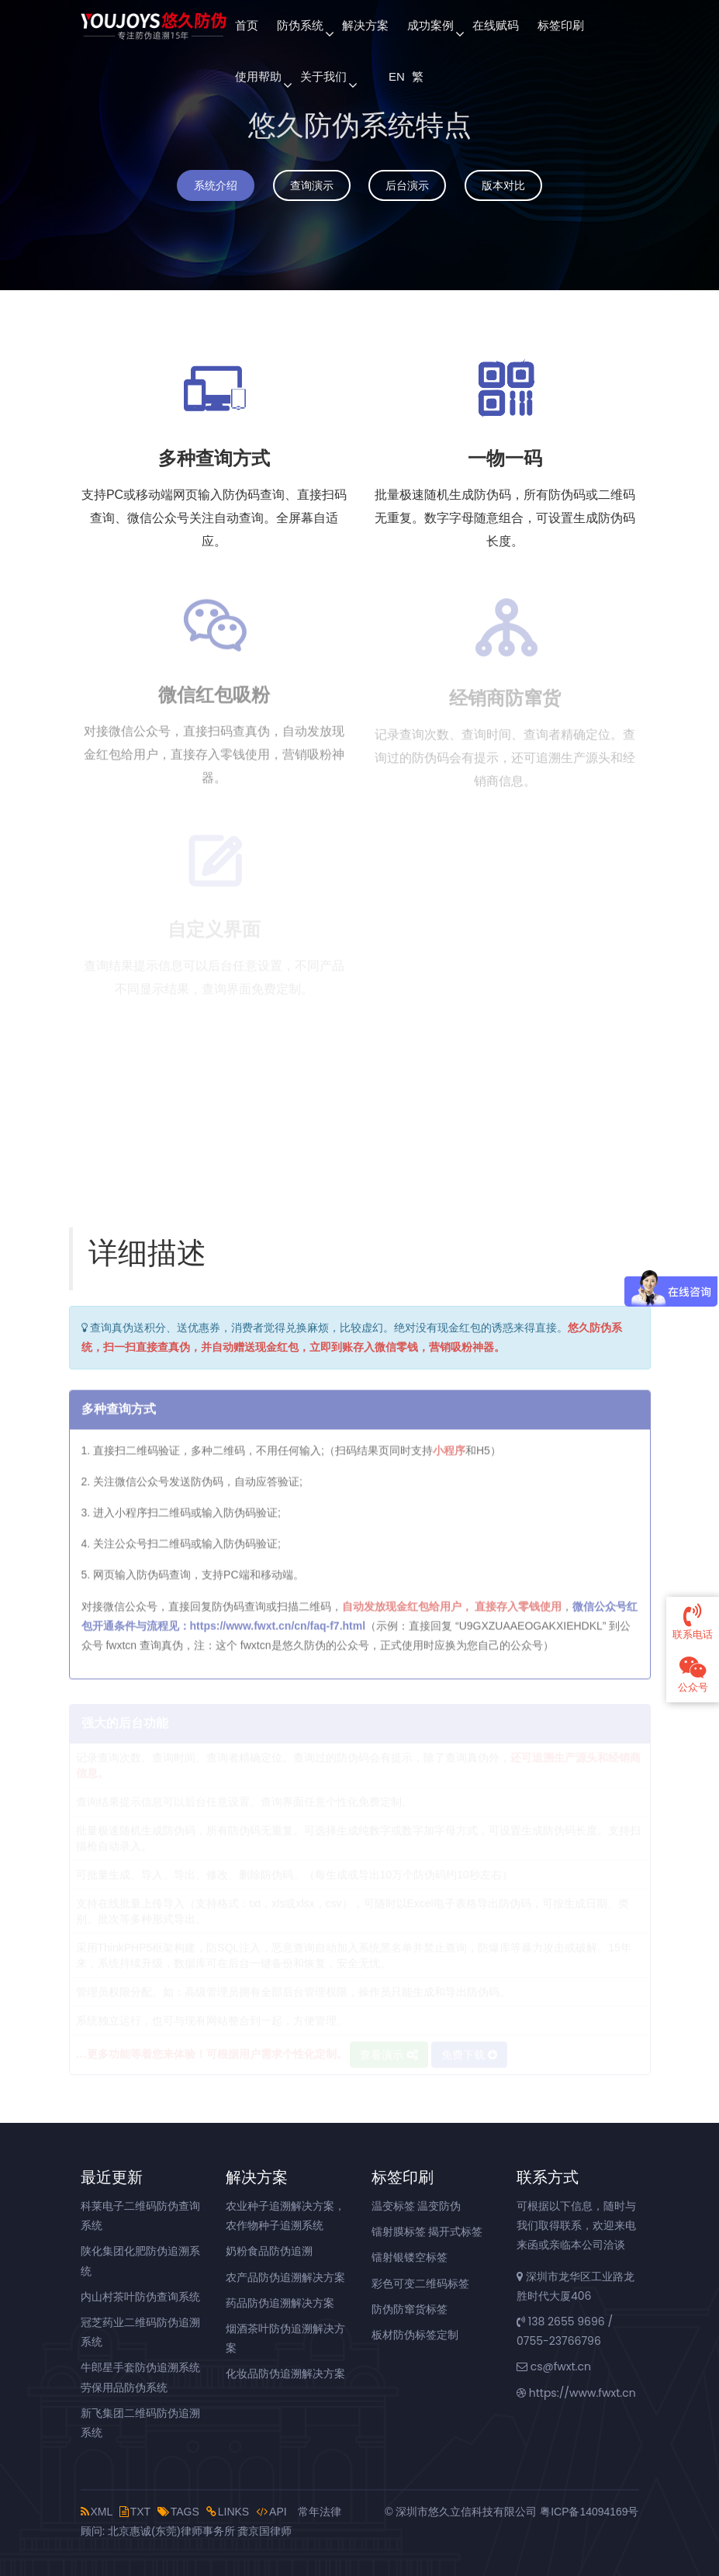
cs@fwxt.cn (554, 2366)
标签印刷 (561, 25)
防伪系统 (300, 25)
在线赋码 (495, 25)
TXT (134, 2511)
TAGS (178, 2511)
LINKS (227, 2511)
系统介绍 (215, 185)
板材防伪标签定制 (415, 2334)
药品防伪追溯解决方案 (280, 2303)
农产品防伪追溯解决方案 (285, 2277)
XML (96, 2511)
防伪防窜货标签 (410, 2309)
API (271, 2511)
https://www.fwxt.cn (576, 2393)
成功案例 (430, 25)
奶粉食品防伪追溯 (269, 2251)
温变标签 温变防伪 (416, 2206)
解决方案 (365, 25)
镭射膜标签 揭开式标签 (427, 2231)
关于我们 (323, 76)
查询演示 (312, 185)
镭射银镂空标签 (410, 2257)
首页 (246, 25)
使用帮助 (258, 76)
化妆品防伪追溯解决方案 (285, 2373)
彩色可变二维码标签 (420, 2283)
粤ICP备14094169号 (589, 2511)
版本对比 (503, 185)
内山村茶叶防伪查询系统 (140, 2296)
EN (396, 76)
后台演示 (407, 185)
